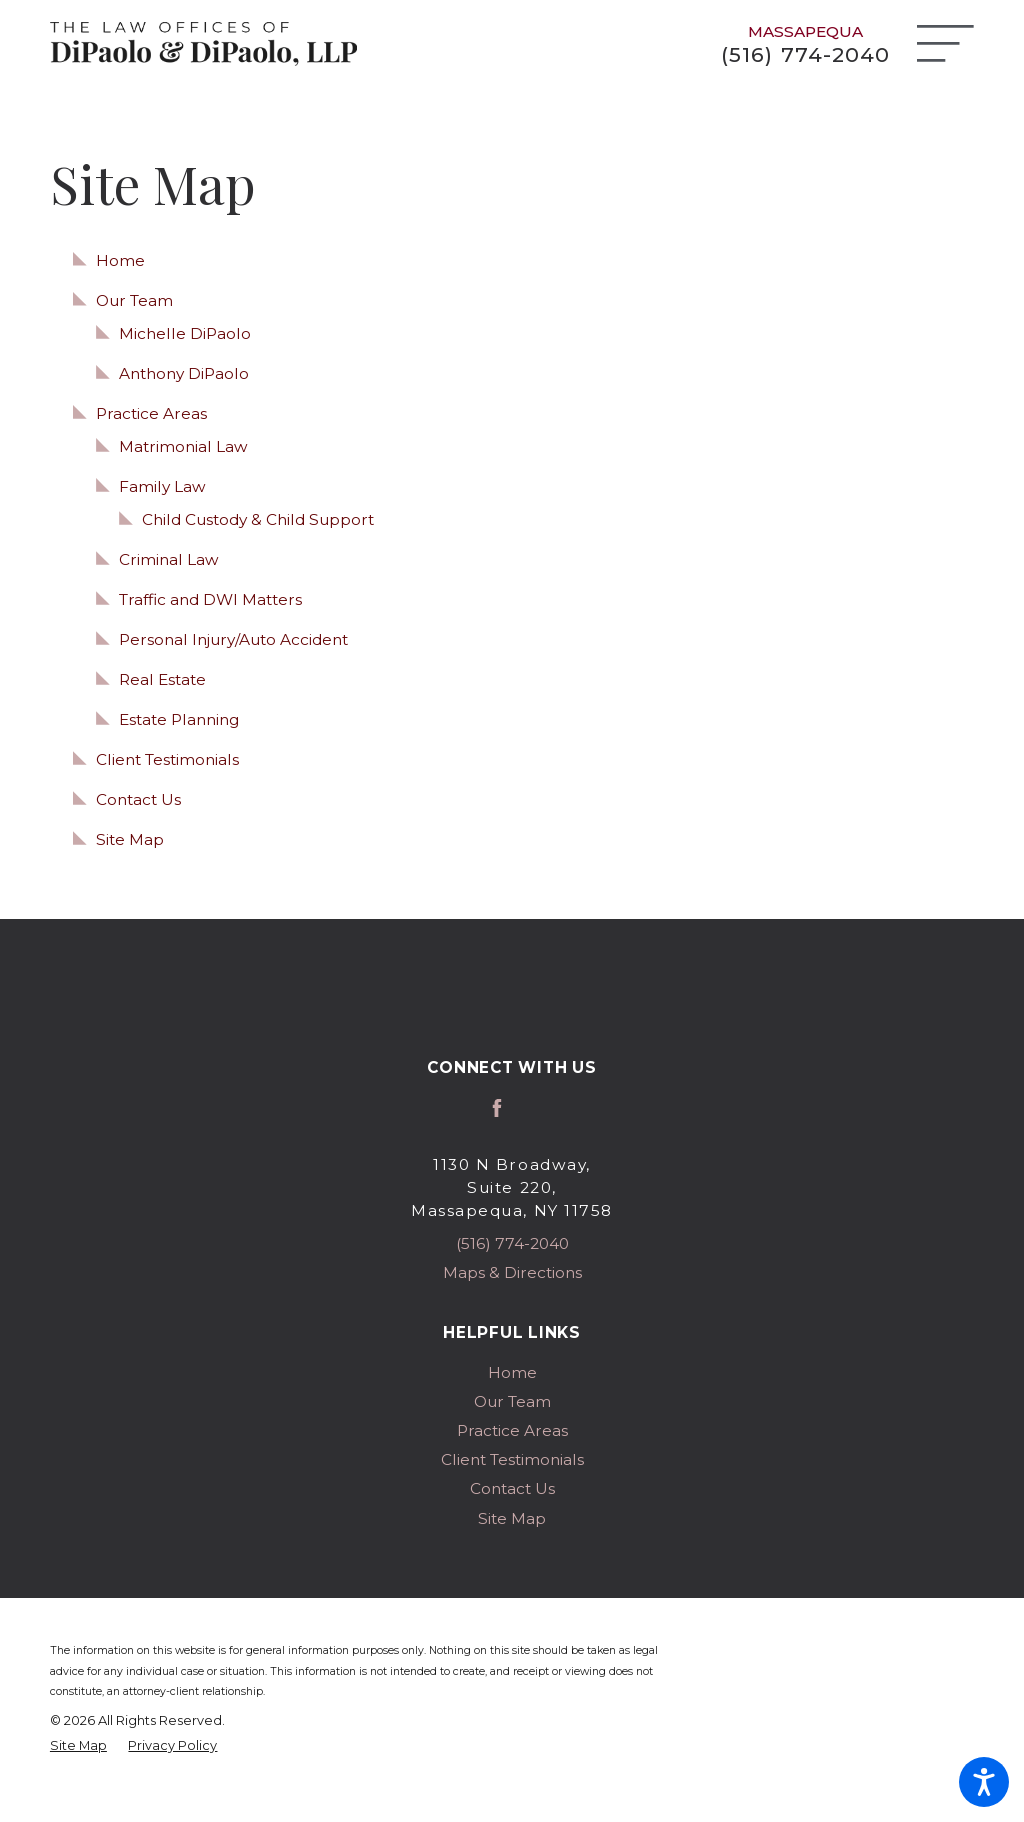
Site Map (130, 839)
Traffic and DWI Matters (210, 599)
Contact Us (138, 799)
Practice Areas (151, 413)
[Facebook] (497, 1108)
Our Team (134, 300)
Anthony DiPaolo (184, 373)
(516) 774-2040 (805, 55)
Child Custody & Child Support (258, 519)
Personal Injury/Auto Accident (233, 639)
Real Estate (162, 679)
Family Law (162, 486)
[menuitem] (512, 1372)
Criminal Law (169, 559)
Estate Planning (179, 719)
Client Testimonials (167, 759)
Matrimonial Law (183, 446)
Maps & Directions (512, 1272)
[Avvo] (527, 1108)
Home (120, 260)
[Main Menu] (945, 43)
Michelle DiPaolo (185, 333)
